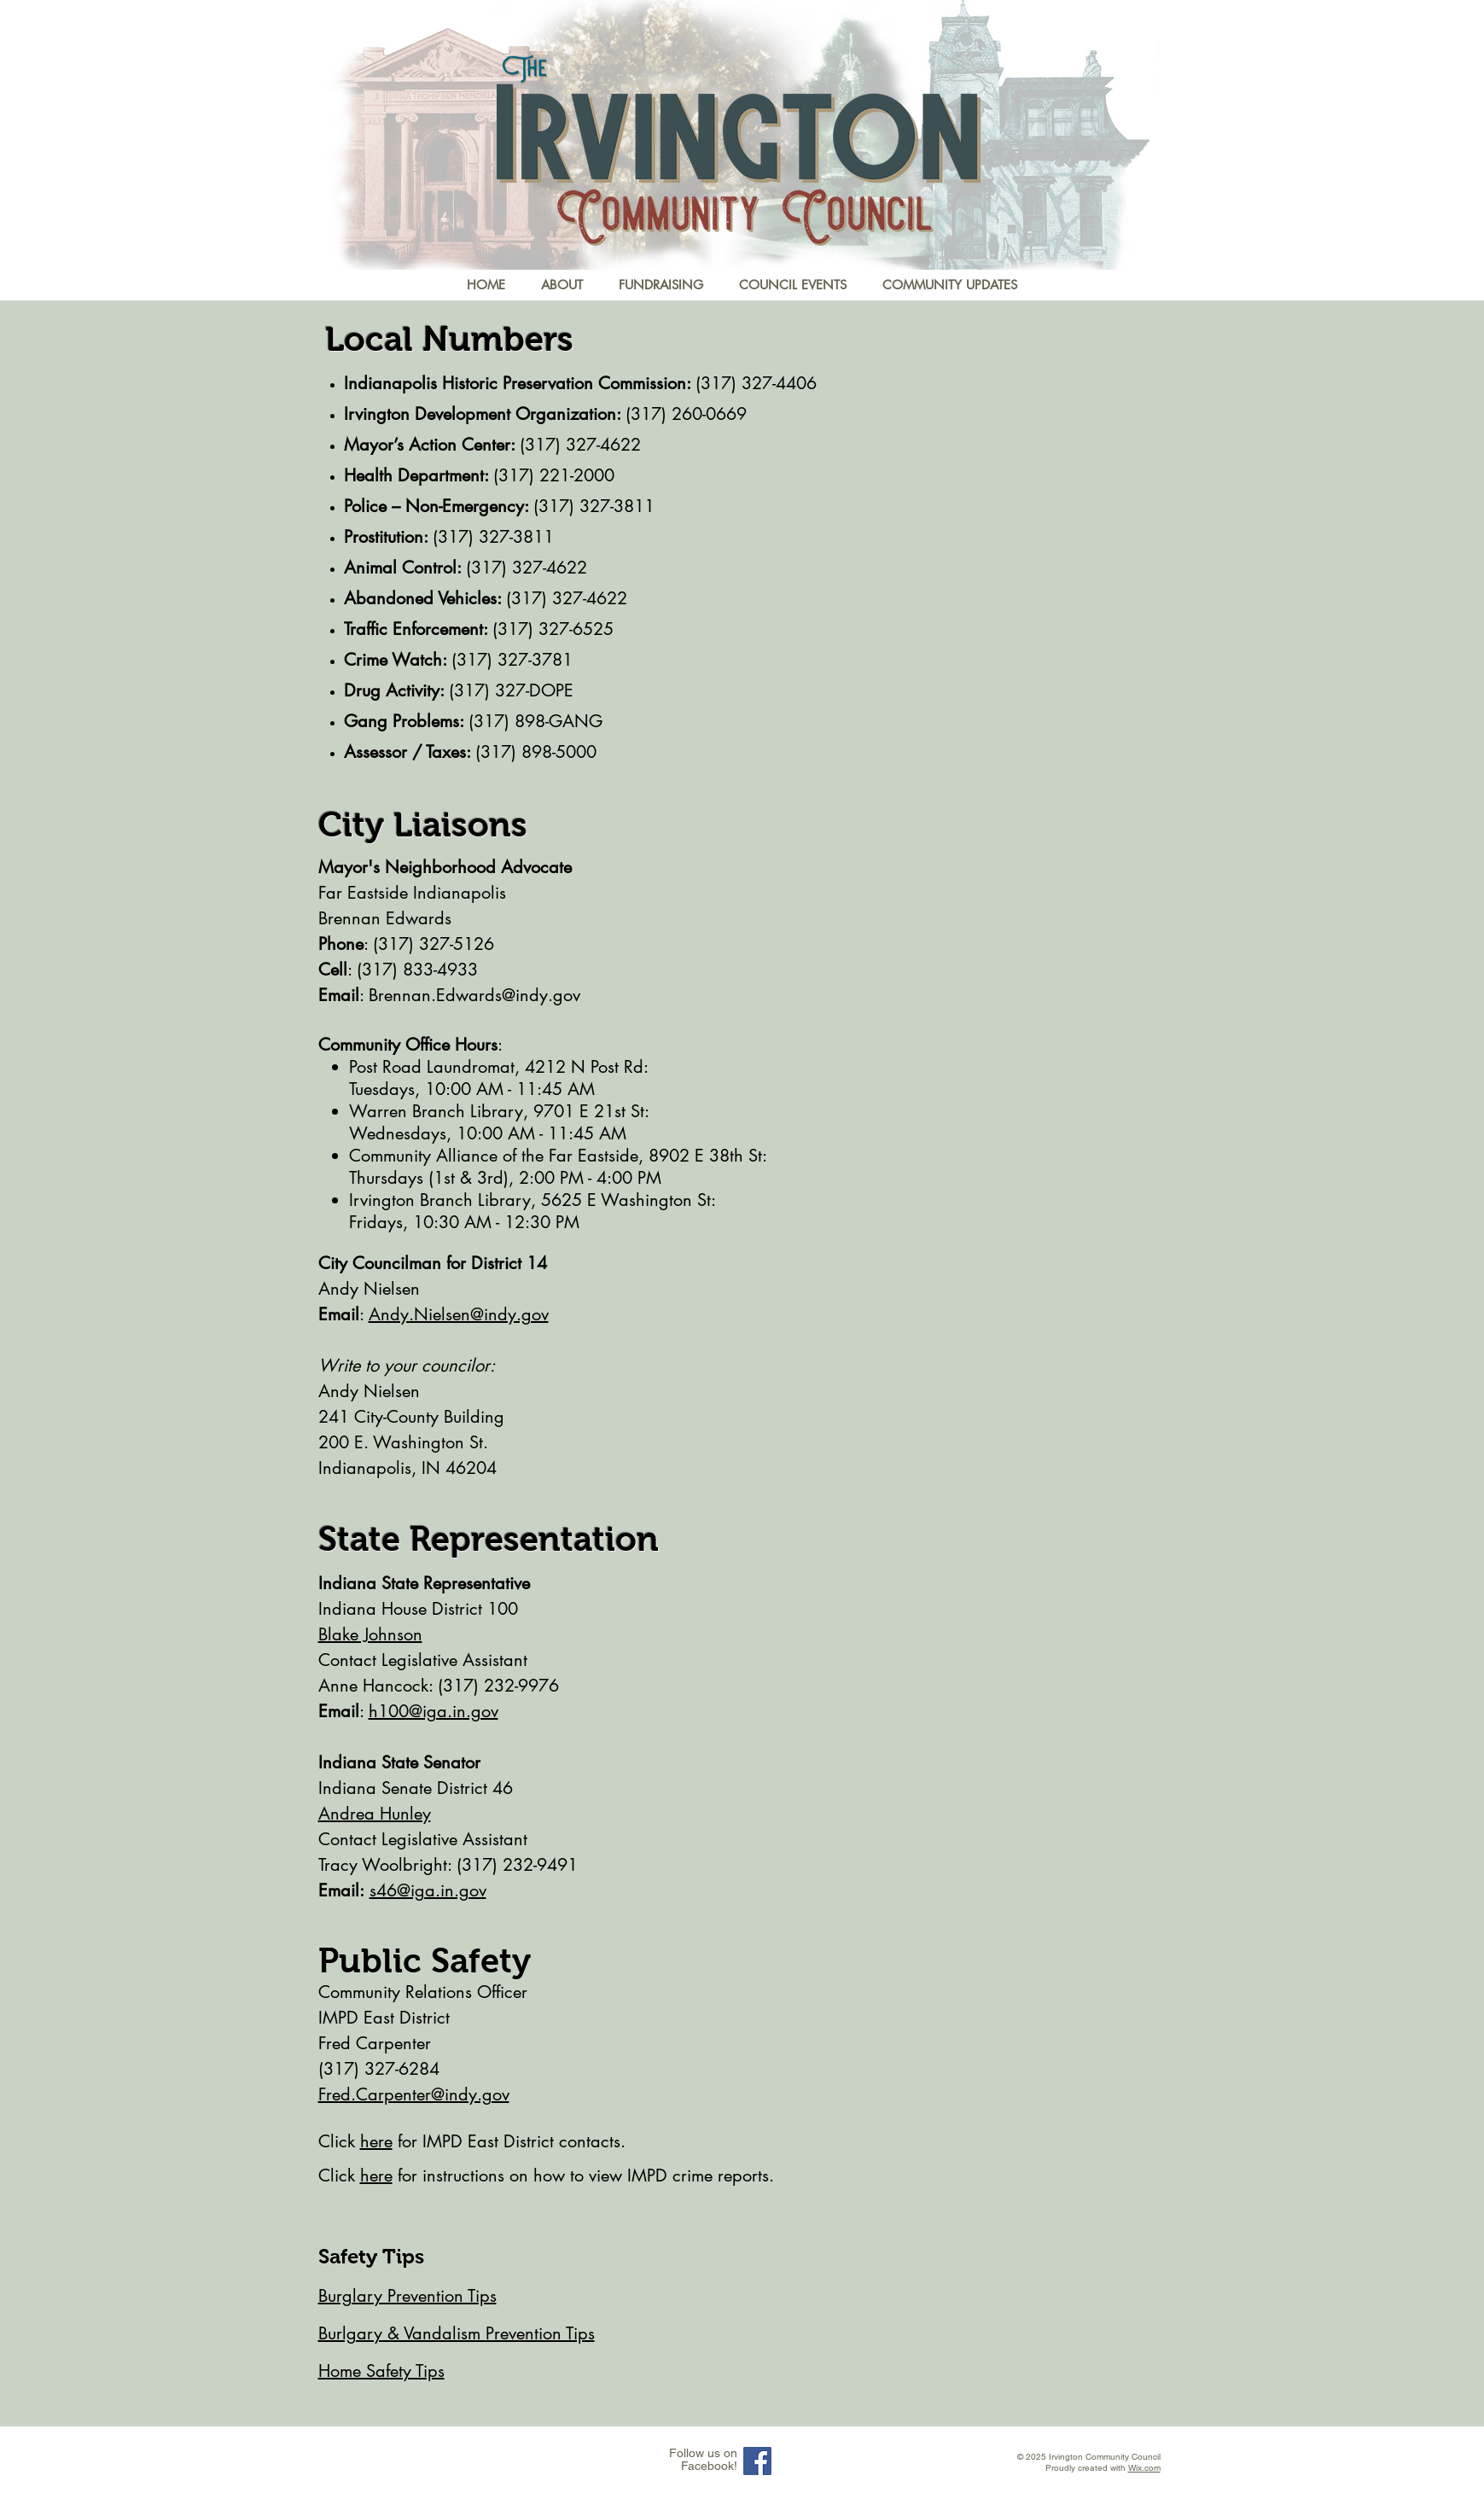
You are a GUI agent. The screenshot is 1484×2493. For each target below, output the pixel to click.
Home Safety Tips (381, 2371)
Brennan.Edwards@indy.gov (474, 995)
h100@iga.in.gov (433, 1711)
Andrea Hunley (374, 1814)
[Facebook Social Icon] (757, 2461)
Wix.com (1144, 2467)
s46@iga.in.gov (428, 1890)
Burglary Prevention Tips (407, 2296)
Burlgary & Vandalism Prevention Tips (456, 2333)
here (376, 2141)
